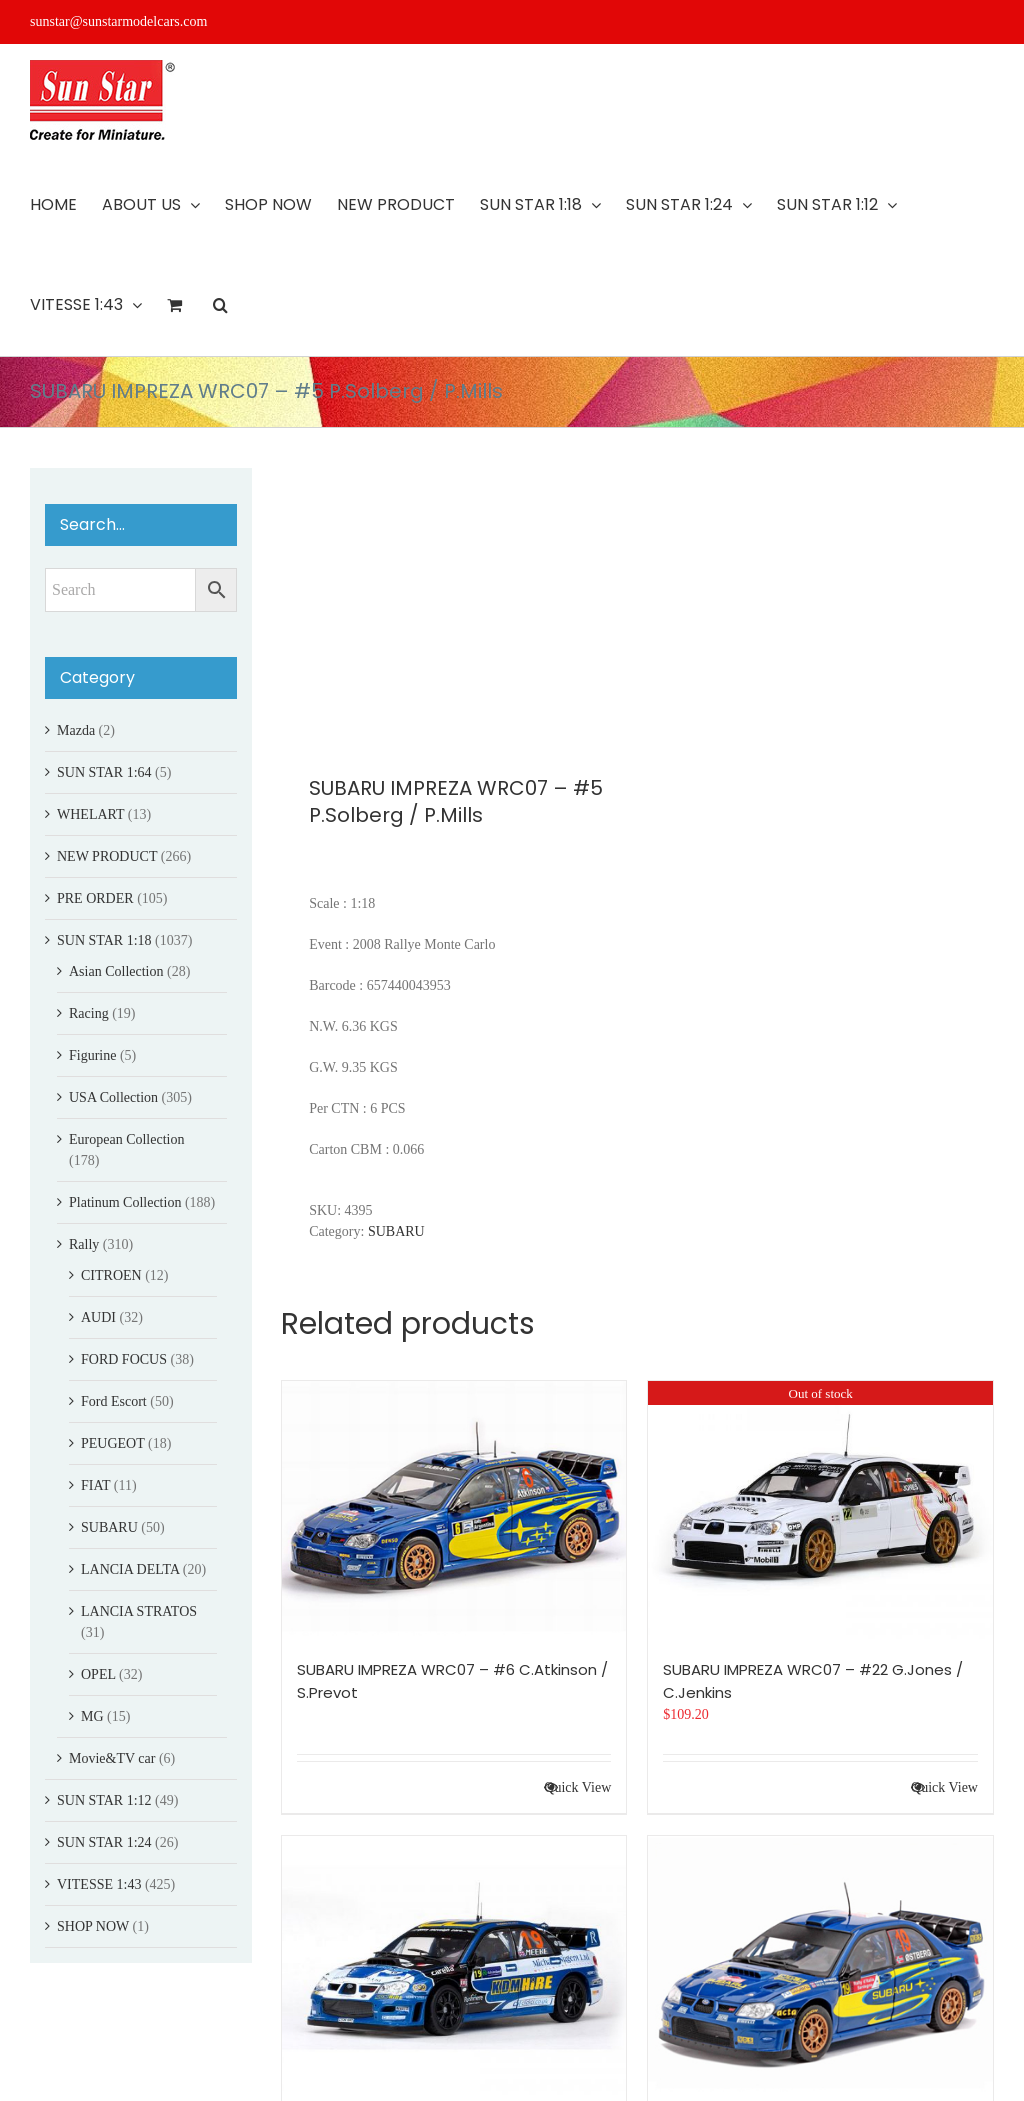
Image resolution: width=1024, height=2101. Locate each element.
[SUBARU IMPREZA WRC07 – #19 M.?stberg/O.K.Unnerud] (820, 1965)
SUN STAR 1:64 (104, 772)
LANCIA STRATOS (139, 1611)
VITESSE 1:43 (99, 1884)
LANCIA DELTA (130, 1569)
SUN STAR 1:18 (104, 940)
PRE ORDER (95, 898)
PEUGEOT (113, 1443)
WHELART (90, 814)
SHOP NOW (93, 1926)
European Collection (126, 1139)
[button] (220, 305)
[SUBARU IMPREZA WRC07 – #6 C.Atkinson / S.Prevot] (454, 1510)
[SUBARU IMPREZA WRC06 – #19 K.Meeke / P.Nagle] (454, 1965)
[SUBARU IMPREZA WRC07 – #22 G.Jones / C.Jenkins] (820, 1510)
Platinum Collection (125, 1202)
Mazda (76, 730)
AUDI (98, 1317)
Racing (89, 1013)
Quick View (577, 1787)
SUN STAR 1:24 (104, 1842)
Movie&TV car (112, 1758)
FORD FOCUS (124, 1359)
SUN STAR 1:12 (104, 1800)
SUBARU (396, 1231)
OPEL (98, 1674)
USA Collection (113, 1097)
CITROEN (111, 1275)
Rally (84, 1244)
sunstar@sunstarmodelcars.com (118, 21)
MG (92, 1716)
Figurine (92, 1055)
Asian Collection (116, 971)
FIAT (95, 1485)
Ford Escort (114, 1401)
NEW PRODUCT (107, 856)
